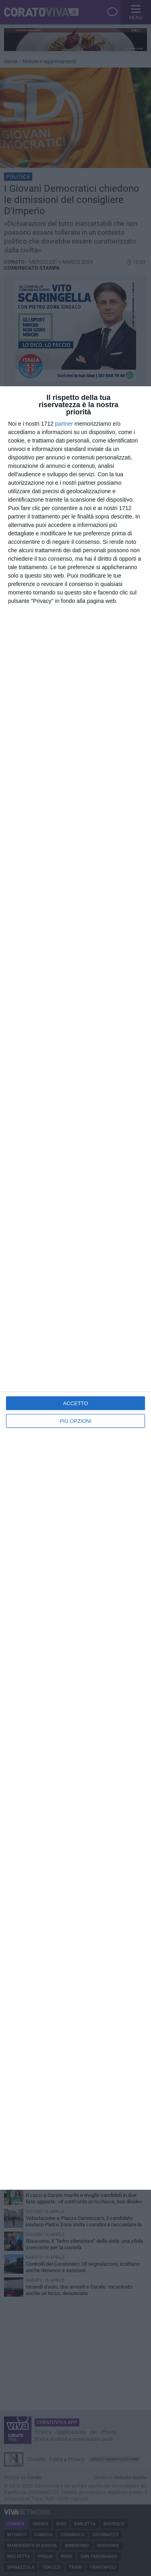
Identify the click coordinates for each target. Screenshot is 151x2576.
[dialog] (75, 1287)
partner (64, 423)
